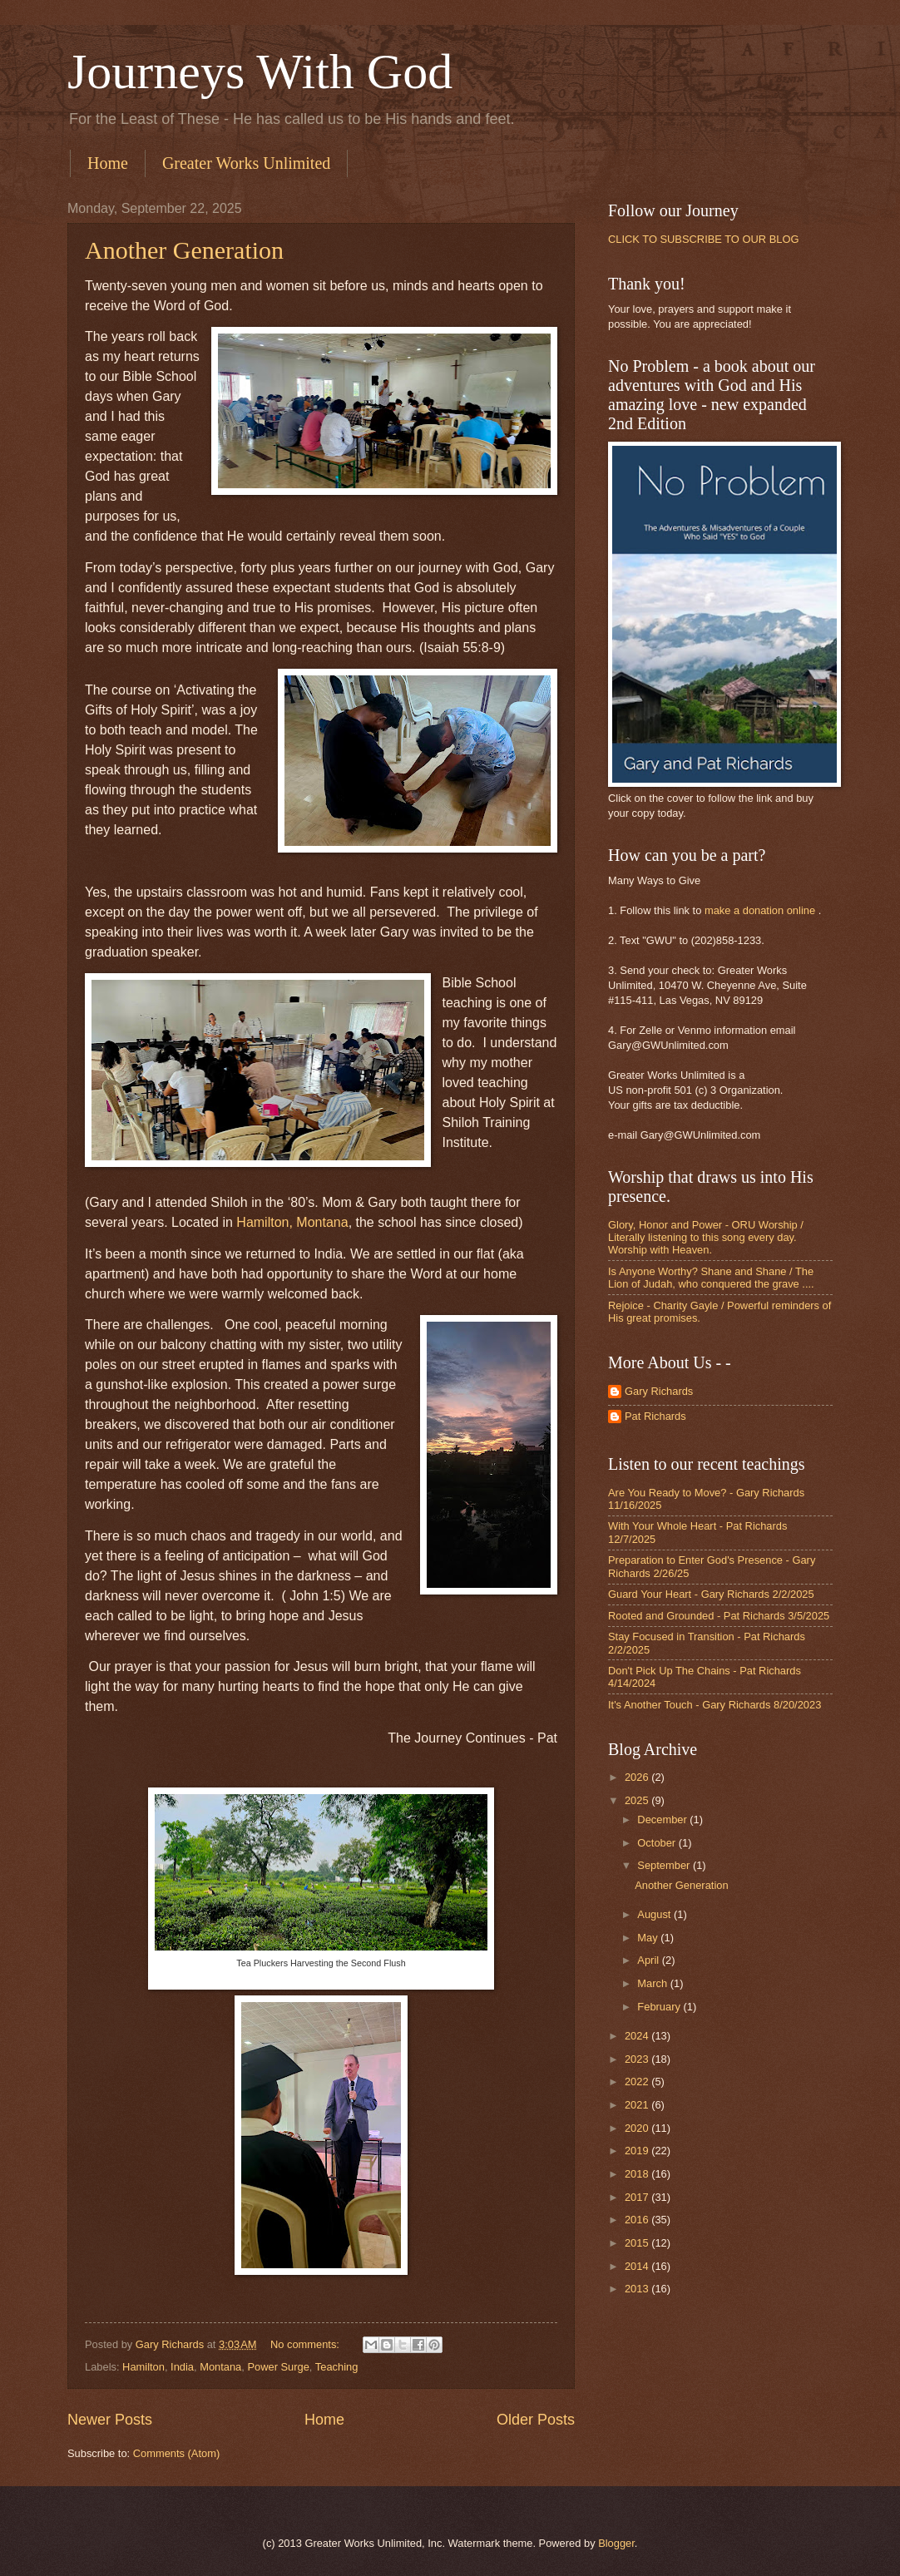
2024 (638, 2036)
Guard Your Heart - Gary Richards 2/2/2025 (711, 1594)
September (665, 1865)
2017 (638, 2197)
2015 (638, 2243)
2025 (638, 1800)
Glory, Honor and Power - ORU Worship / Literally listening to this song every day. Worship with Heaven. (706, 1238)
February (660, 2006)
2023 (638, 2059)
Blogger (616, 2543)
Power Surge (278, 2367)
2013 (638, 2288)
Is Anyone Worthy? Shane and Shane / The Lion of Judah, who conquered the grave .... (711, 1277)
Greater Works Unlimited (246, 163)
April (649, 1960)
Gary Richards (659, 1391)
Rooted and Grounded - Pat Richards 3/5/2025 (718, 1615)
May (648, 1937)
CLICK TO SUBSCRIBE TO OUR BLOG (703, 239)
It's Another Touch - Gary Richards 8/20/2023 (714, 1704)
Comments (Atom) (176, 2453)
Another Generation (184, 250)
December (663, 1819)
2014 (638, 2266)
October (657, 1843)
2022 (638, 2081)
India (182, 2367)
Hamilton (143, 2367)
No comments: (306, 2344)
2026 (638, 1777)
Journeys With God (259, 71)
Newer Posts (109, 2419)
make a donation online (760, 910)
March (653, 1983)
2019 (638, 2150)
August (655, 1914)
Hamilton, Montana (292, 1222)
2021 (638, 2105)
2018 (638, 2174)
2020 (638, 2128)
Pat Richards (655, 1416)
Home (107, 163)
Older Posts (536, 2419)
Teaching (337, 2367)
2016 (638, 2219)
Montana (220, 2367)
